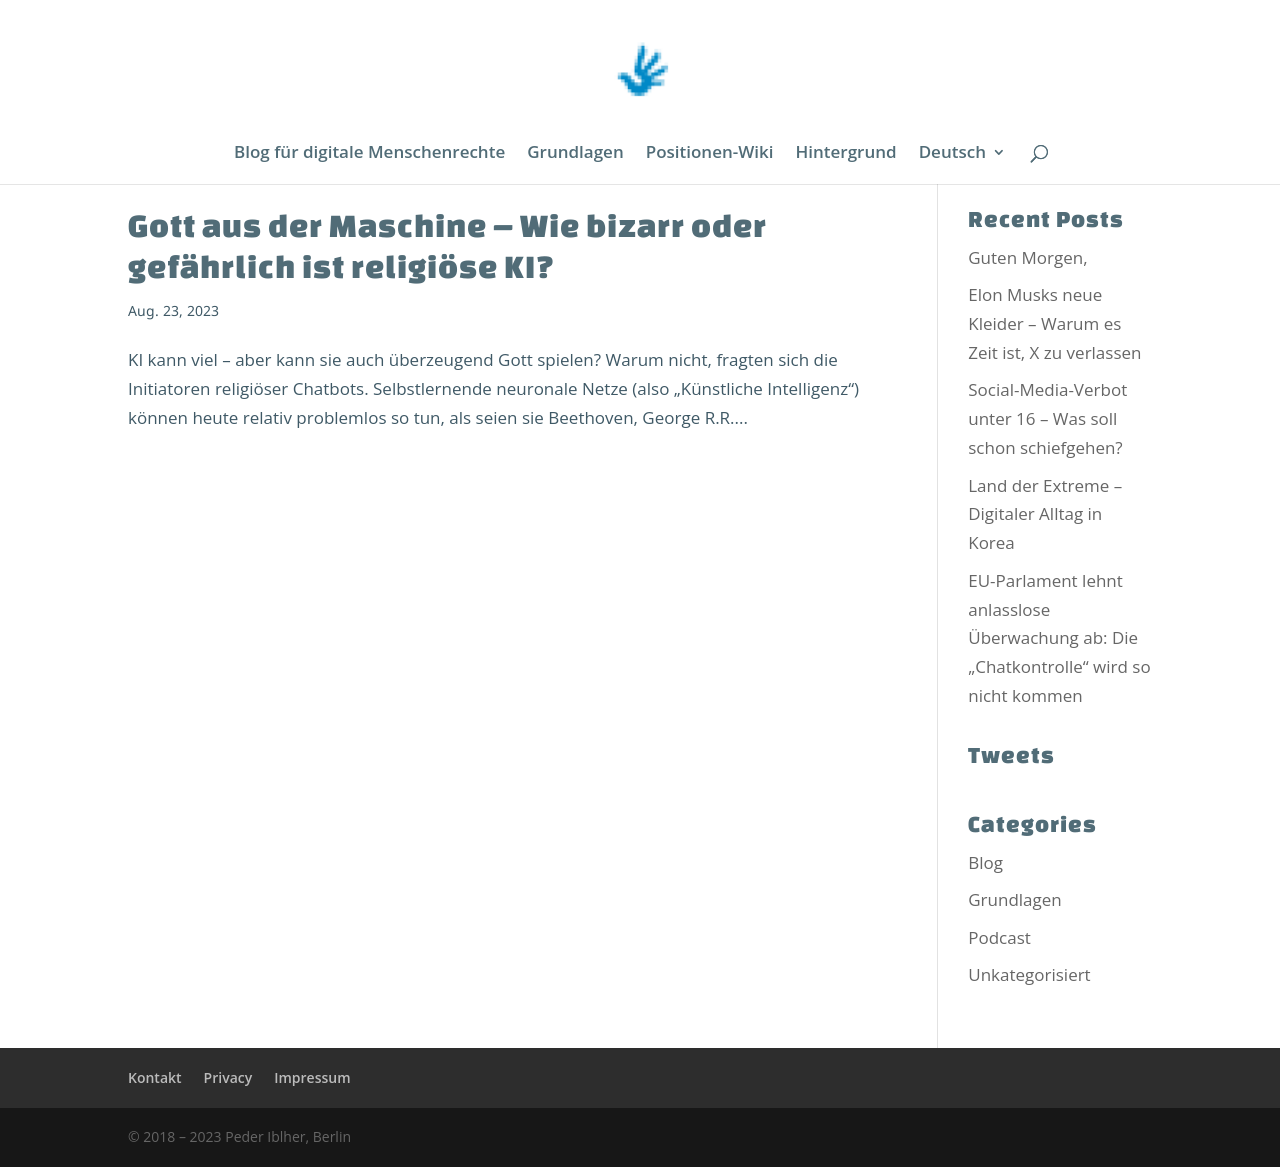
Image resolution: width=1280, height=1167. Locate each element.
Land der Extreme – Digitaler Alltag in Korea (1045, 514)
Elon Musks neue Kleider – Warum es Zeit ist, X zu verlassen (1054, 323)
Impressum (312, 1077)
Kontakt (155, 1077)
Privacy (228, 1077)
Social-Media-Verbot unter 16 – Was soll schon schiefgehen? (1047, 418)
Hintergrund (846, 154)
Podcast (999, 937)
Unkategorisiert (1029, 974)
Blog (985, 862)
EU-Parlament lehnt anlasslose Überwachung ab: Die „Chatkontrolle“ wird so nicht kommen (1059, 638)
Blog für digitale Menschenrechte (369, 154)
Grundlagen (575, 154)
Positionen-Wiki (710, 154)
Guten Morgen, (1027, 257)
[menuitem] (962, 164)
